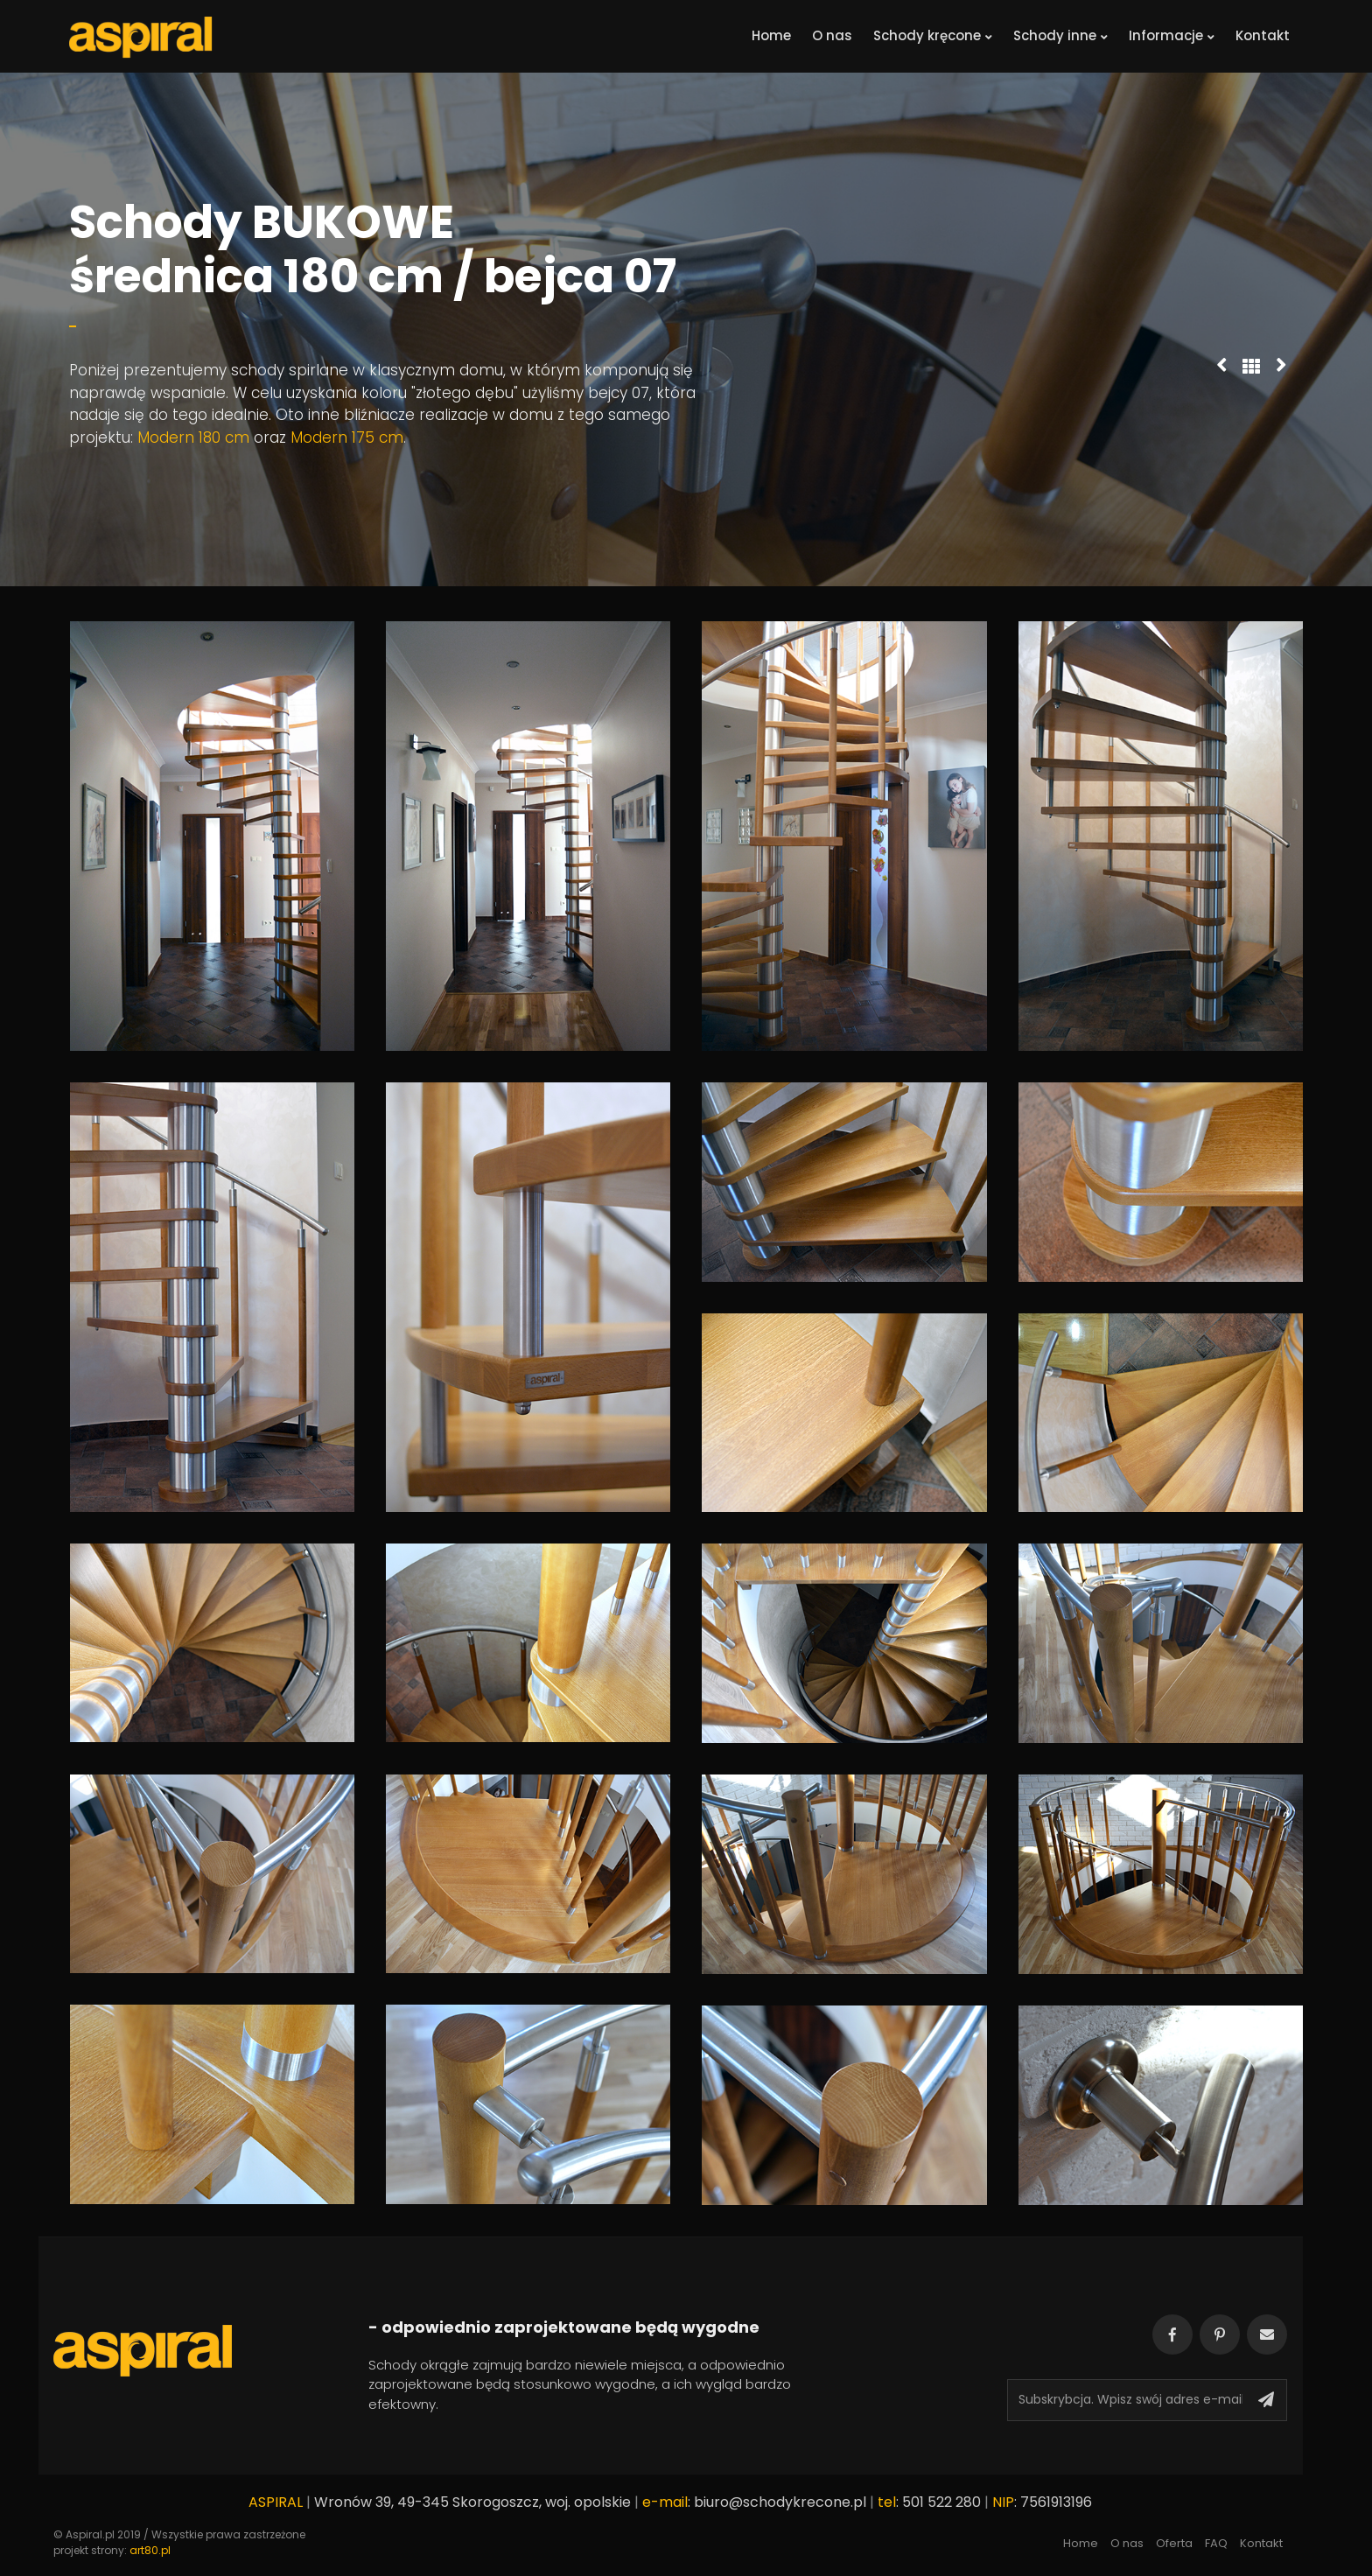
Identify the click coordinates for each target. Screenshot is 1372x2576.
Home (771, 35)
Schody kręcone (932, 35)
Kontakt (1263, 35)
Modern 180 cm (193, 437)
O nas (832, 35)
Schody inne (1060, 35)
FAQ (1216, 2543)
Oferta (1174, 2543)
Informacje (1171, 35)
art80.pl (150, 2550)
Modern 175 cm (346, 437)
